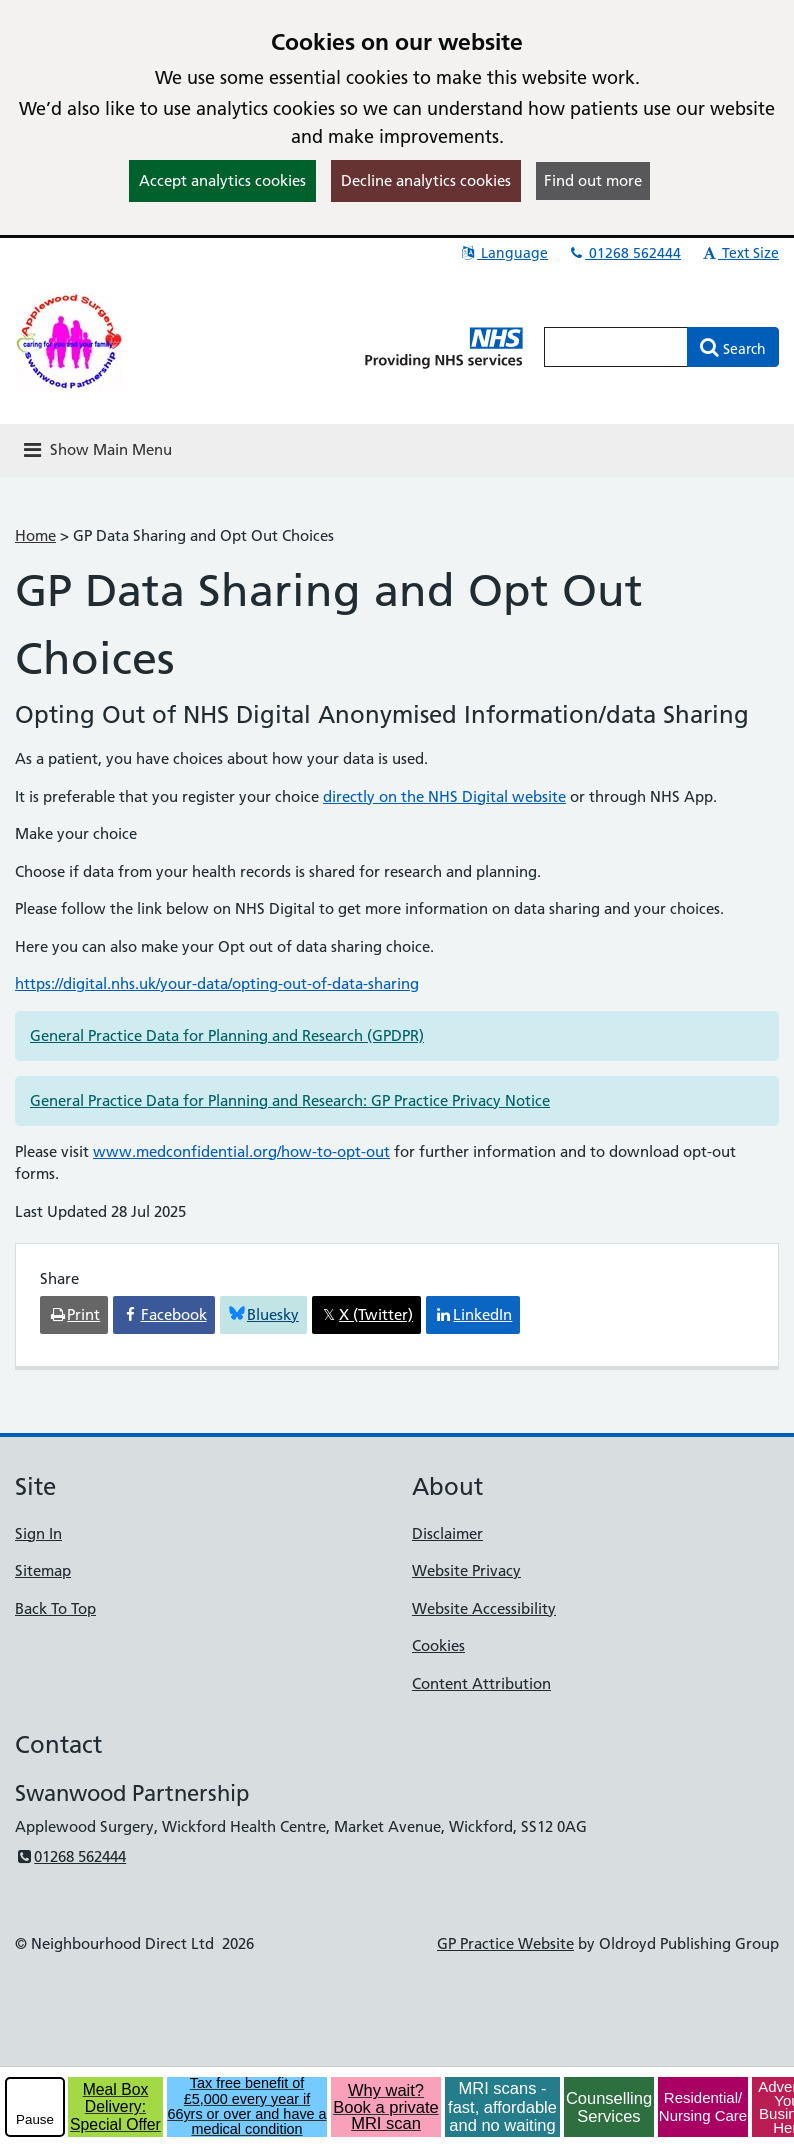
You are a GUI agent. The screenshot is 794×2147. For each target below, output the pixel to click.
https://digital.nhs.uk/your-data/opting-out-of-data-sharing (217, 983)
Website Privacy (466, 1570)
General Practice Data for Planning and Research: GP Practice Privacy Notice (290, 1100)
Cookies (438, 1645)
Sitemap (43, 1570)
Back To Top (55, 1608)
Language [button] (503, 253)
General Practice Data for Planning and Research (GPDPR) (227, 1035)
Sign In (38, 1533)
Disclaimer (447, 1533)
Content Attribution (481, 1683)
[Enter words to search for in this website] (616, 347)
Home (35, 535)
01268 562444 (624, 253)
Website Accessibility (484, 1608)
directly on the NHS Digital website (444, 796)
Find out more (593, 180)
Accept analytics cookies (222, 180)
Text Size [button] (739, 253)
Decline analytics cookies (426, 180)
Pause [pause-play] (35, 2119)
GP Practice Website (505, 1943)
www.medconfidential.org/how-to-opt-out (241, 1151)
